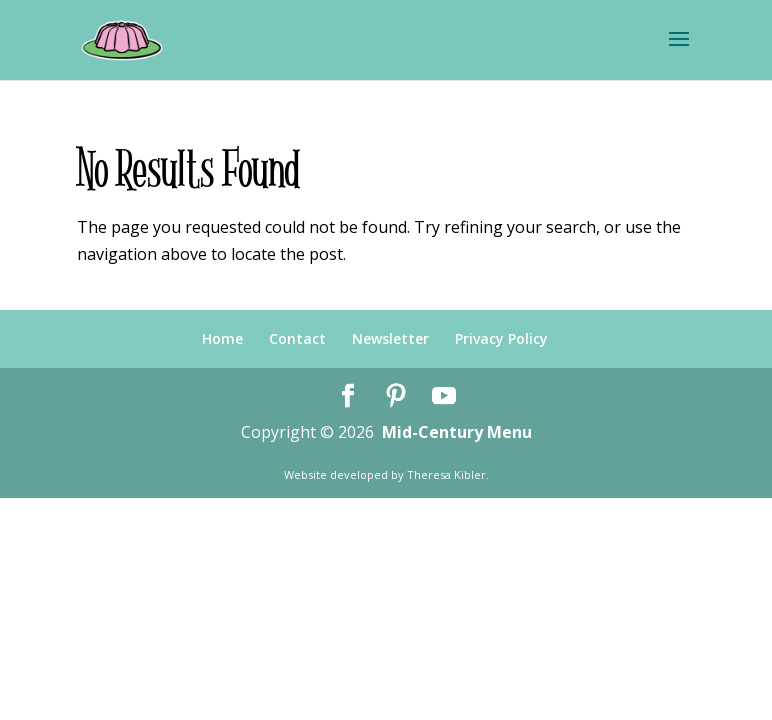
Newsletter (390, 338)
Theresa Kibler (446, 474)
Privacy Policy (501, 338)
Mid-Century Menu (457, 432)
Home (222, 338)
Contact (297, 338)
